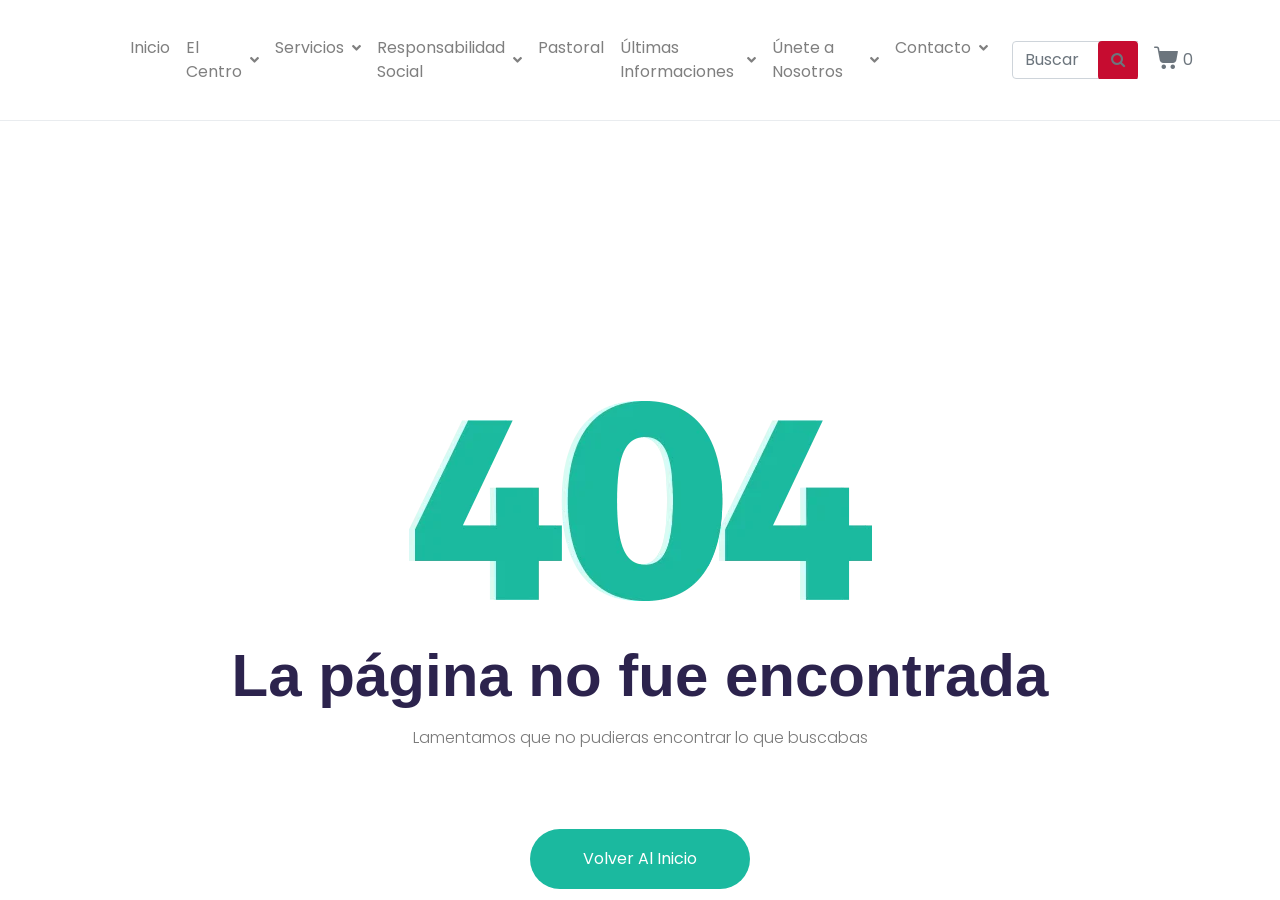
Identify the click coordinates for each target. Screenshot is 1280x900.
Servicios (318, 47)
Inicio (150, 47)
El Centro (222, 59)
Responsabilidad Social (449, 59)
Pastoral (571, 47)
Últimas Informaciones (688, 59)
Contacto (941, 47)
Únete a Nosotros (825, 59)
